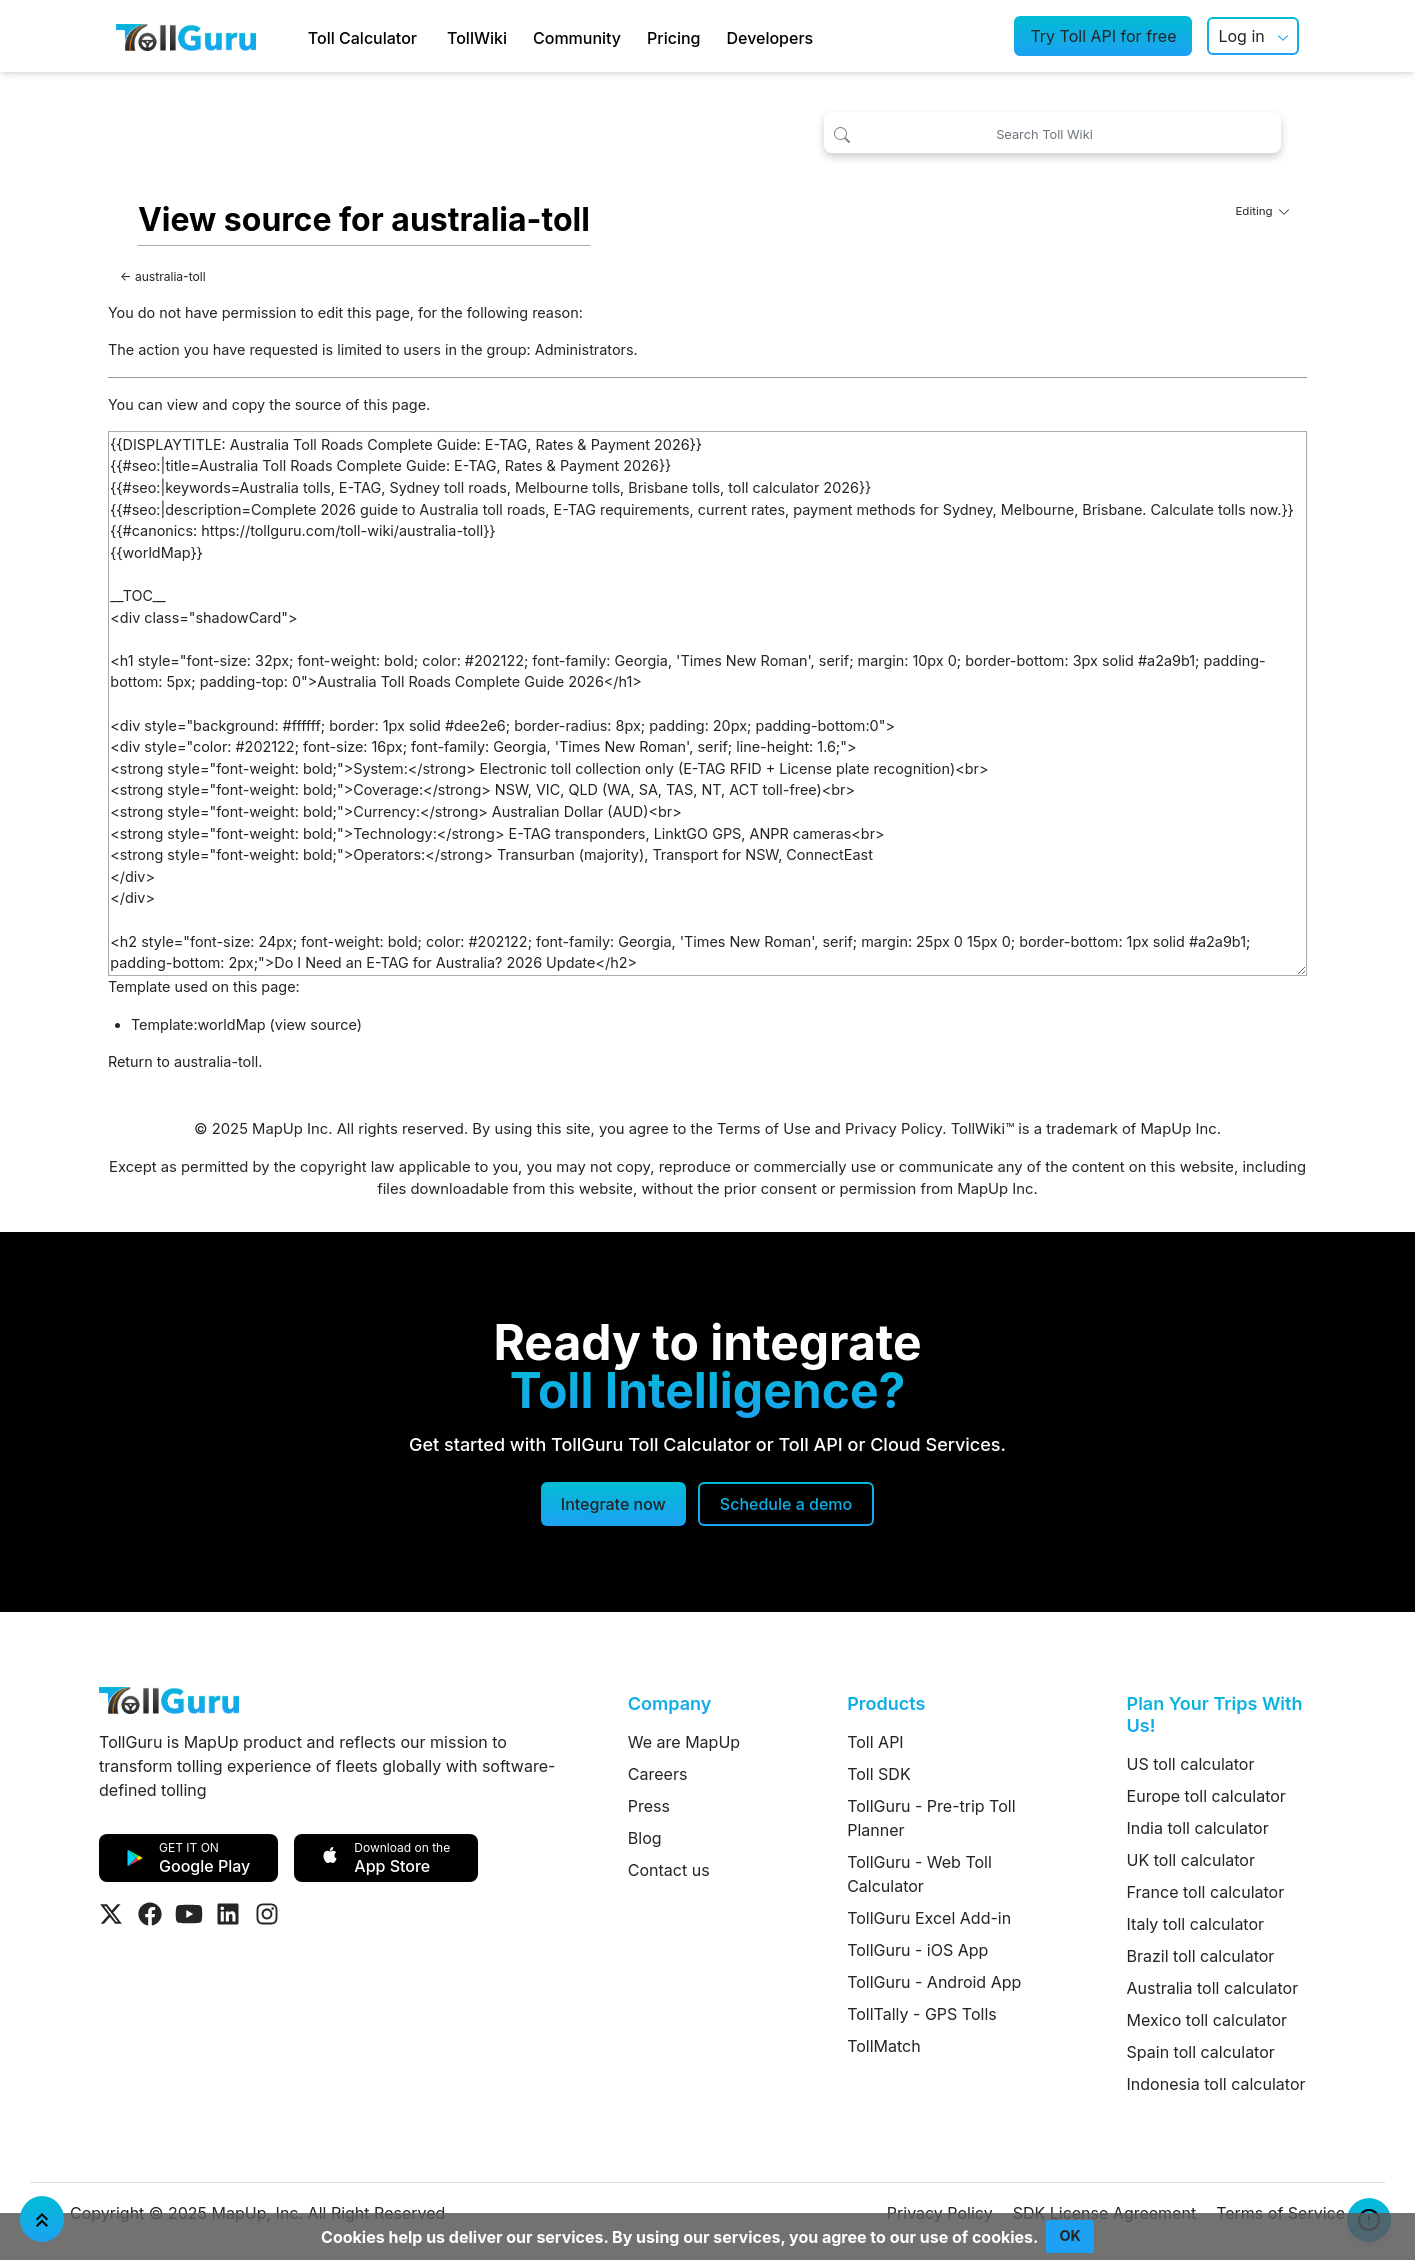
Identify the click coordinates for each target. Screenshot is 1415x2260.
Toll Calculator (362, 38)
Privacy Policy (893, 1129)
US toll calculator (1191, 1764)
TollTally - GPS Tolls (922, 2014)
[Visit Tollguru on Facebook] (150, 1914)
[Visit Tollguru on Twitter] (111, 1914)
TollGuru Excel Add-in (929, 1918)
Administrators (584, 349)
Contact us (669, 1870)
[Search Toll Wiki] (1052, 132)
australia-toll (170, 276)
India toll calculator (1198, 1828)
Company (669, 1703)
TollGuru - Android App (934, 1982)
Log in (1241, 36)
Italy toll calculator (1196, 1924)
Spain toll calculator (1201, 2052)
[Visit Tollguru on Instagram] (267, 1914)
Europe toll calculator (1206, 1796)
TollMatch (884, 2046)
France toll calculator (1206, 1892)
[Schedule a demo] (786, 1504)
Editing (1262, 211)
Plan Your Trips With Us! (1215, 1714)
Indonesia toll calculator (1216, 2084)
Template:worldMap (198, 1024)
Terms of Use (764, 1129)
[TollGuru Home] (186, 36)
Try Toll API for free (1103, 36)
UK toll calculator (1191, 1860)
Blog (645, 1838)
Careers (658, 1774)
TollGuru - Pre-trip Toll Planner (931, 1818)
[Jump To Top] (42, 2219)
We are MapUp (684, 1742)
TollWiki (477, 38)
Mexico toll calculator (1207, 2020)
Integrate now (613, 1504)
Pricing (673, 38)
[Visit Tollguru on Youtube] (189, 1914)
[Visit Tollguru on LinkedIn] (228, 1914)
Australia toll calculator (1213, 1988)
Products (886, 1703)
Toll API (875, 1742)
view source (316, 1024)
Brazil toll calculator (1201, 1956)
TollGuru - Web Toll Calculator (919, 1874)
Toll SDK (878, 1774)
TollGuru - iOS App (917, 1950)
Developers (769, 38)
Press (649, 1806)
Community (577, 38)
